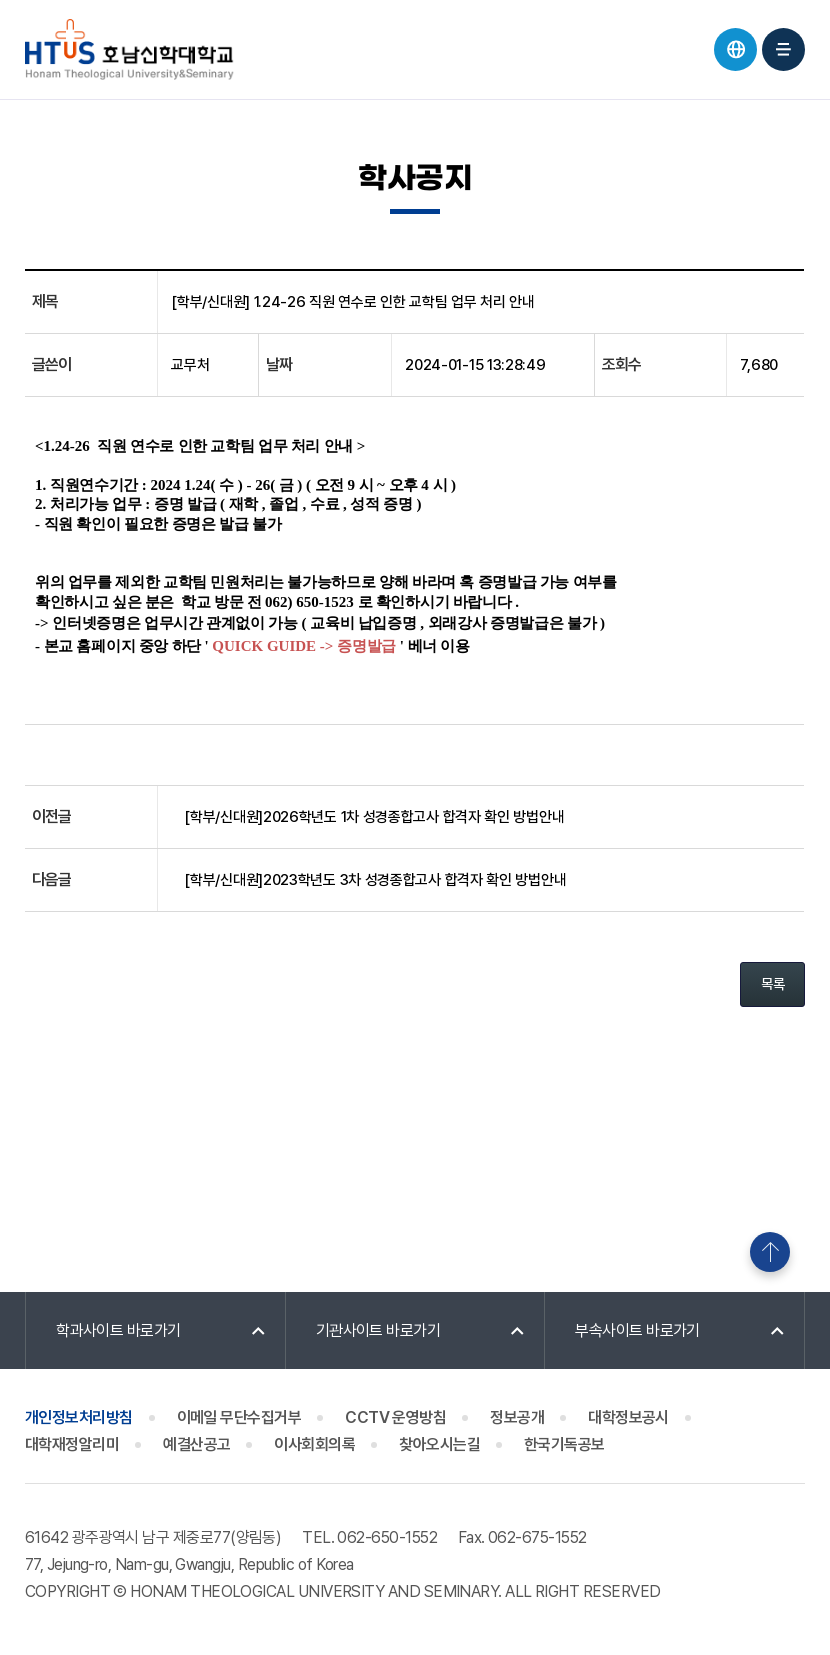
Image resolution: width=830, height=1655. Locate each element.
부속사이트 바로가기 (637, 1330)
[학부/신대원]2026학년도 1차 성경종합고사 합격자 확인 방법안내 (374, 817)
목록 (772, 984)
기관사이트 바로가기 (378, 1330)
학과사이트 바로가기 (118, 1330)
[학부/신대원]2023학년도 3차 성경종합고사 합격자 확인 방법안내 (375, 880)
